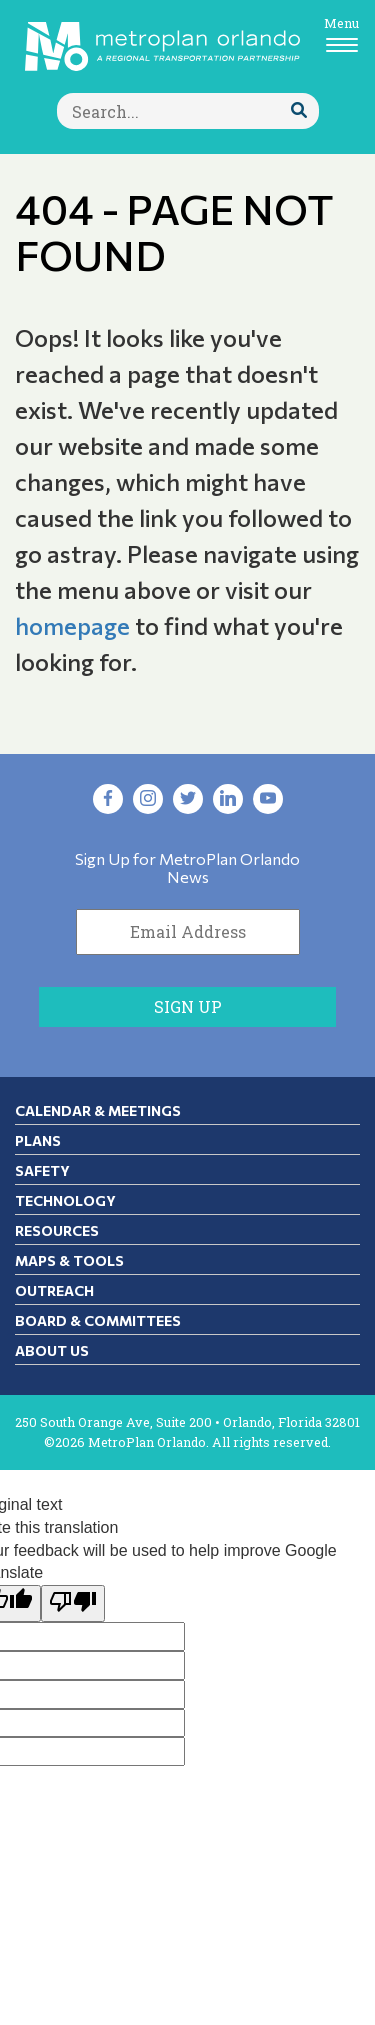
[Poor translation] (73, 1603)
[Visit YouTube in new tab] (268, 799)
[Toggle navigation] (341, 33)
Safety (42, 1170)
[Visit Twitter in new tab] (188, 799)
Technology (65, 1200)
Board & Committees (98, 1320)
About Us (52, 1350)
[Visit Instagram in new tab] (148, 799)
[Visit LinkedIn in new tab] (228, 799)
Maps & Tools (69, 1260)
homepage (72, 625)
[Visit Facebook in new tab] (108, 799)
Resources (57, 1230)
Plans (38, 1140)
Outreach (54, 1290)
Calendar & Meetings (98, 1110)
